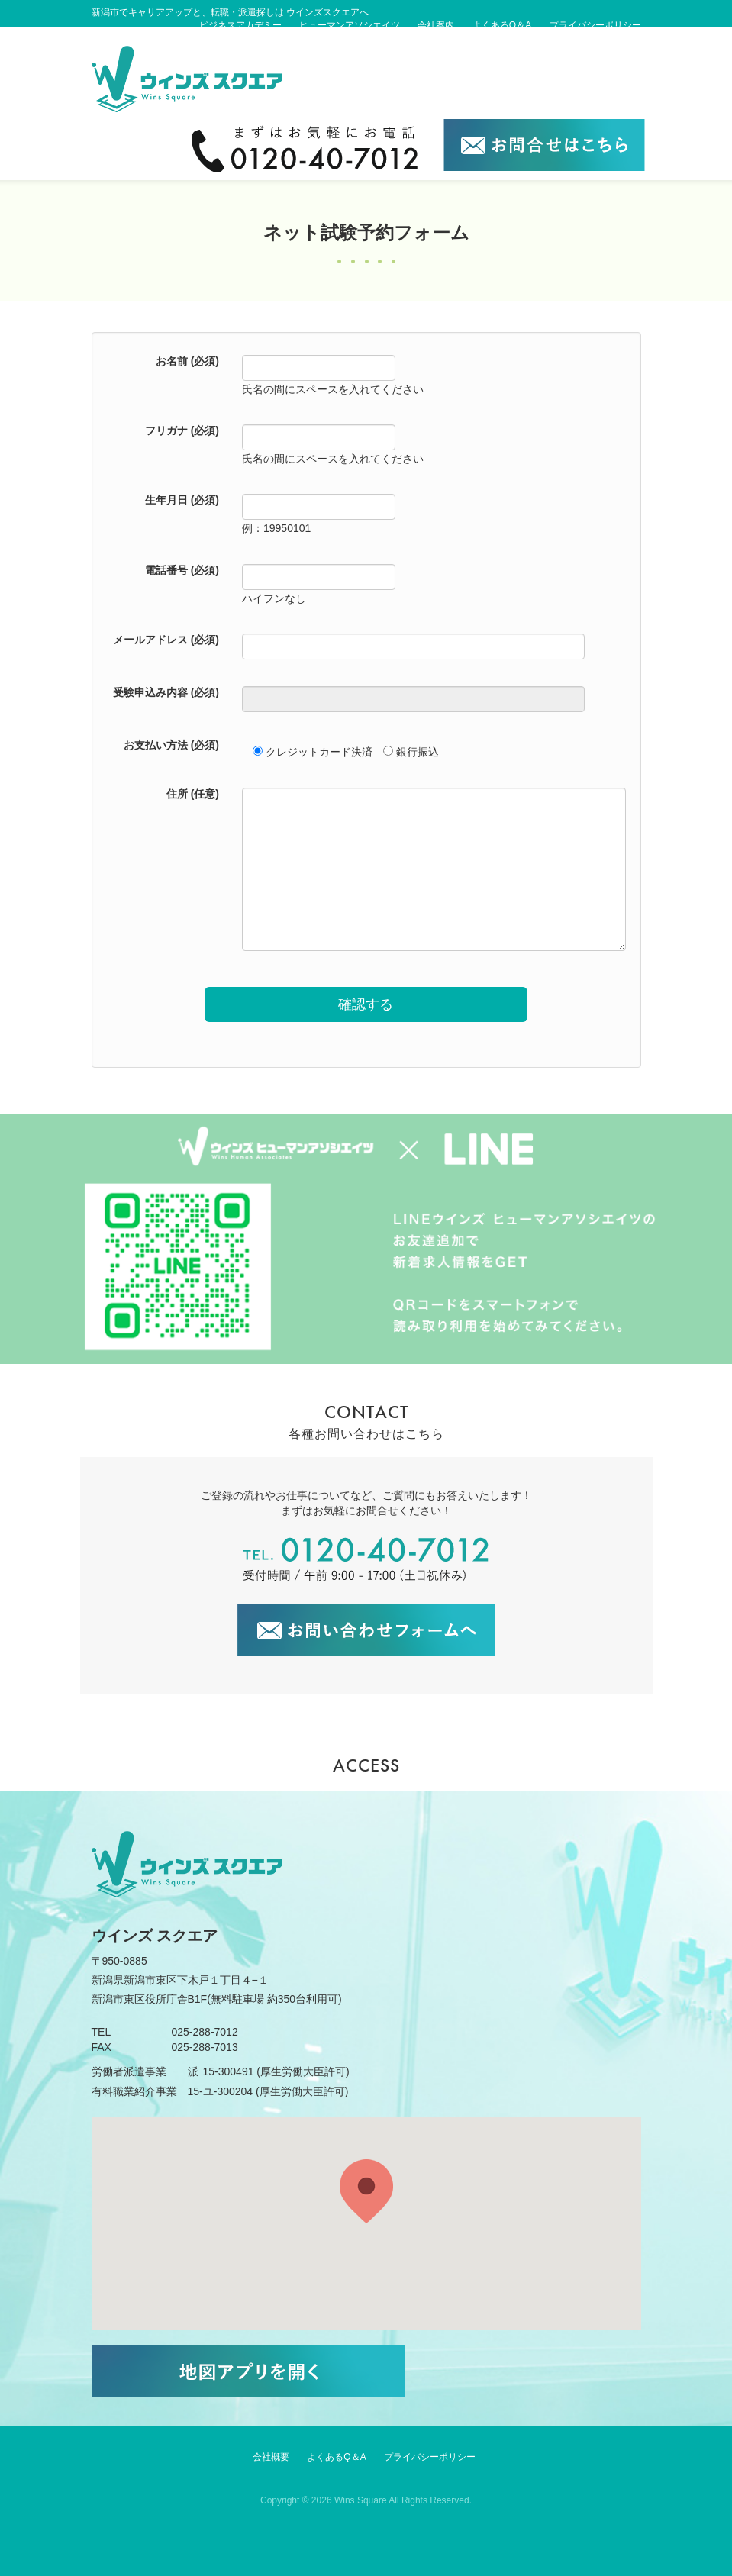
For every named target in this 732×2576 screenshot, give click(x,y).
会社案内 (436, 25)
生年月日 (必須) (182, 500)
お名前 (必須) (187, 361)
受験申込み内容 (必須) (166, 692)
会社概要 (271, 2457)
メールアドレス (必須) (166, 640)
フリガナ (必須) (182, 430)
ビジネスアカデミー (240, 25)
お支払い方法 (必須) (171, 745)
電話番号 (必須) (182, 570)
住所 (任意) (192, 794)
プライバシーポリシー (595, 25)
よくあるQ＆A (501, 25)
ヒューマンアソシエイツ (349, 25)
